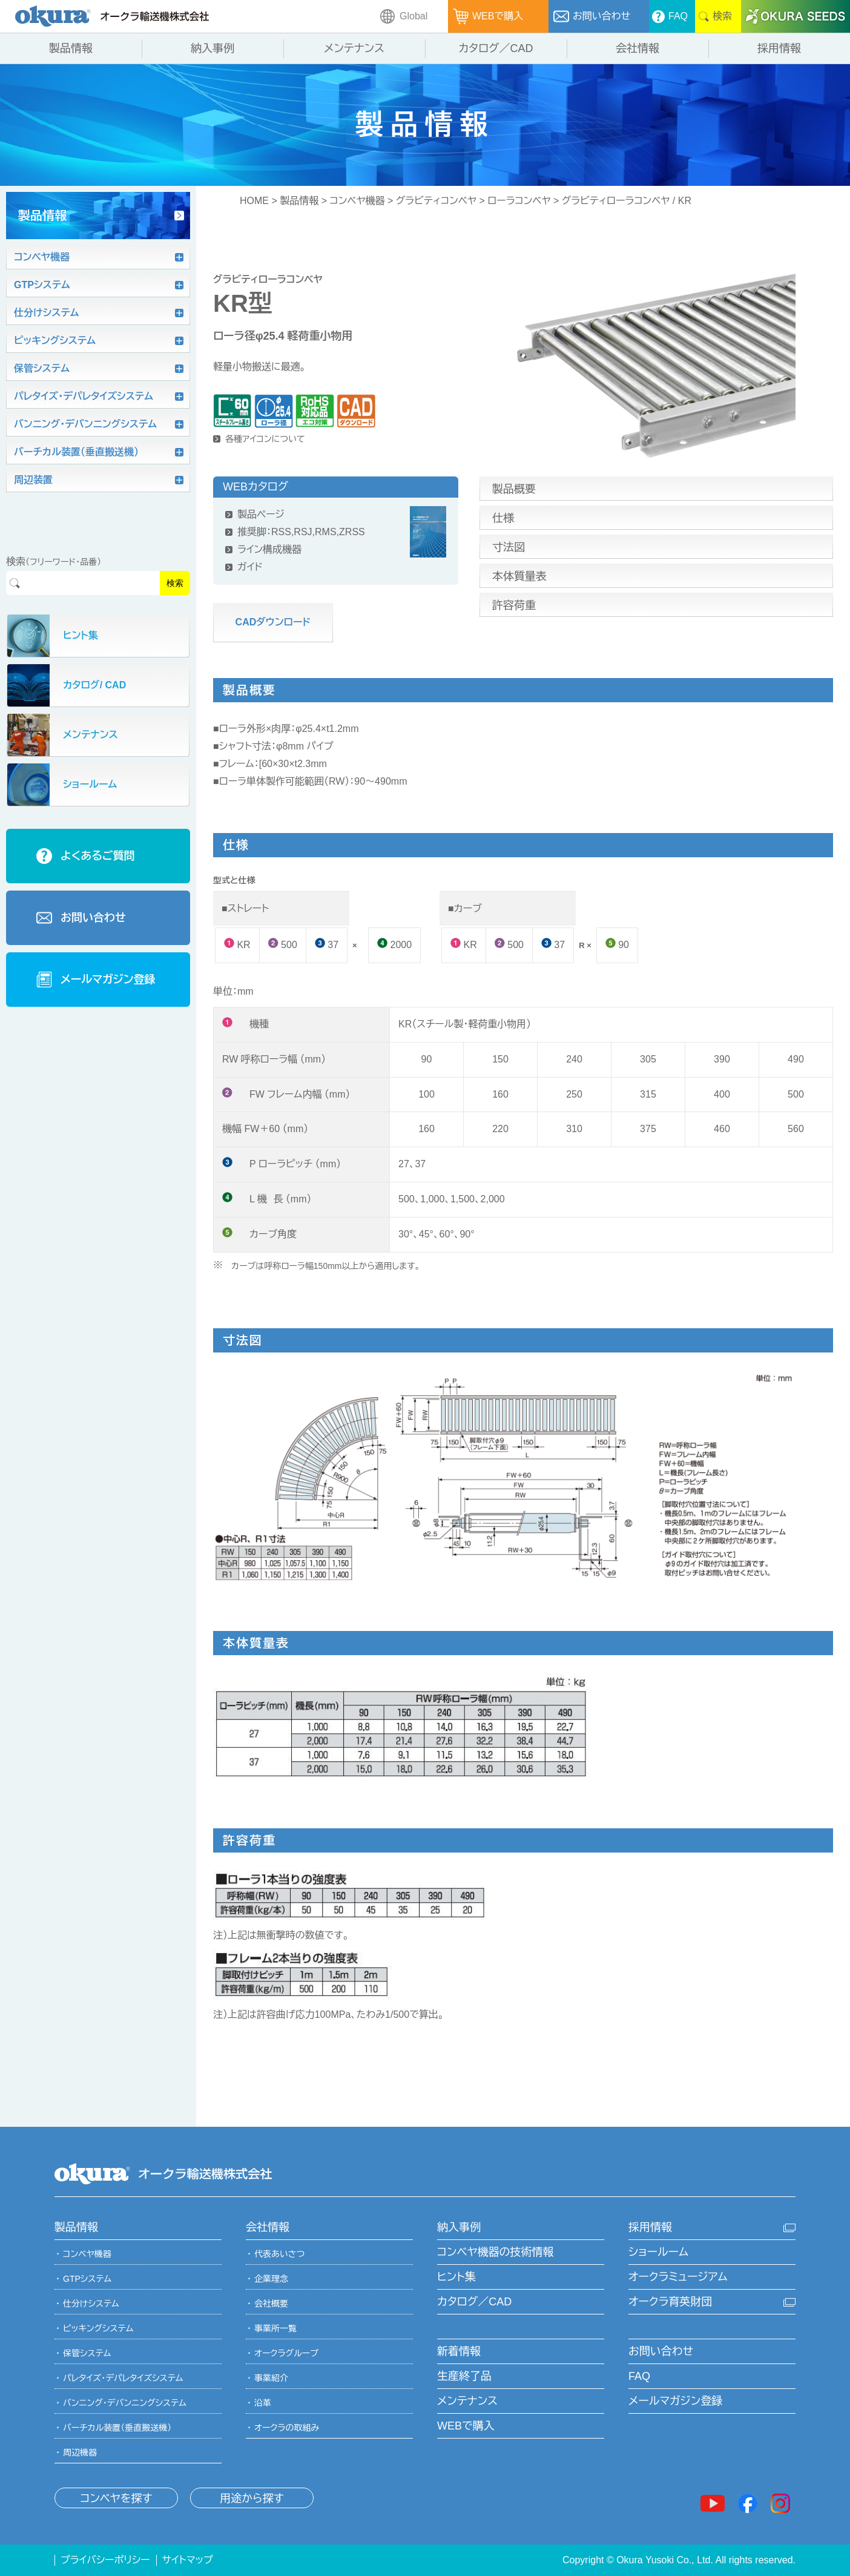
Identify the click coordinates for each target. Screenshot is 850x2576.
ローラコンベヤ (518, 201)
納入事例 (459, 2227)
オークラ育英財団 (670, 2302)
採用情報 (650, 2227)
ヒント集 (456, 2277)
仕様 (503, 518)
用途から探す (252, 2498)
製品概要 (514, 489)
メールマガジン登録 (675, 2401)
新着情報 (459, 2351)
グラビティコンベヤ (436, 201)
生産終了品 (464, 2376)
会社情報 (267, 2227)
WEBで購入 (466, 2426)
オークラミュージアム (678, 2277)
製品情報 (299, 201)
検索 (174, 583)
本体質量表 (519, 576)
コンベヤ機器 (356, 201)
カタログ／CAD (474, 2302)
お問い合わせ (660, 2351)
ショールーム (658, 2252)
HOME (254, 201)
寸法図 (508, 547)
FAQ (639, 2376)
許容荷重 (514, 605)
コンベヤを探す (116, 2498)
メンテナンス (467, 2401)
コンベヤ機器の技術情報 (495, 2252)
